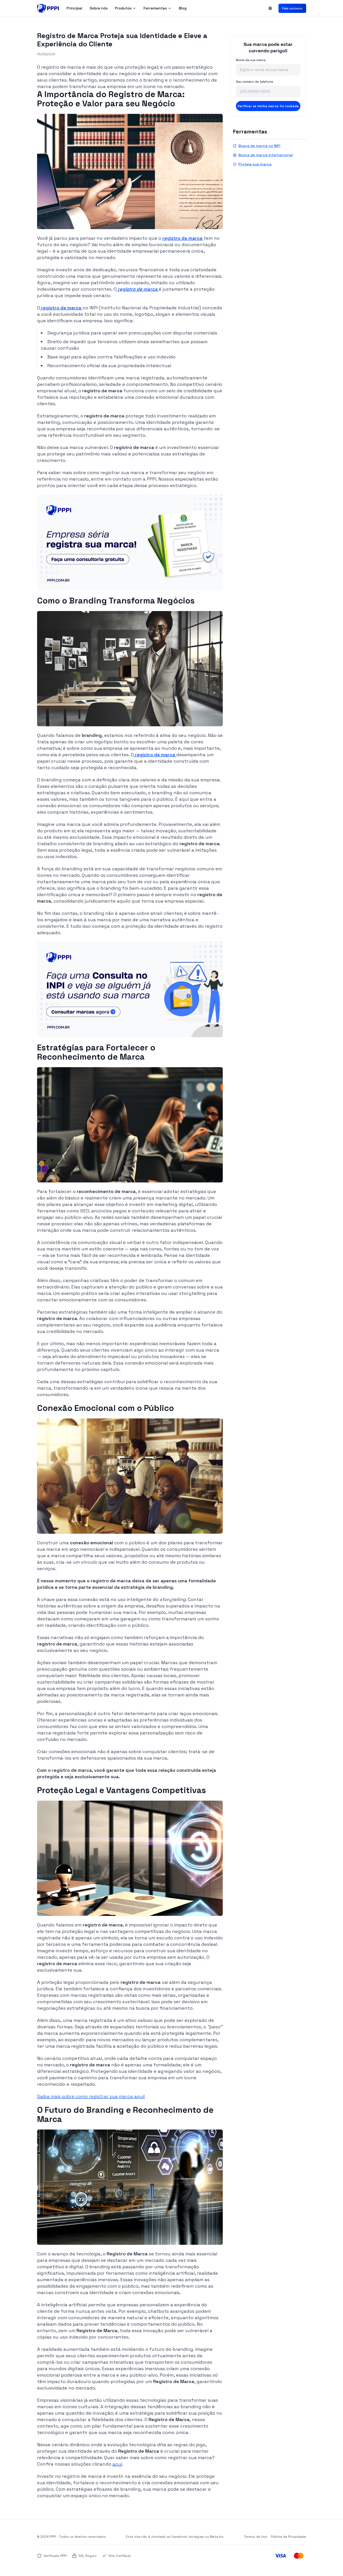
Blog (183, 8)
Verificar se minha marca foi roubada (268, 106)
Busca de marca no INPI (256, 145)
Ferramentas (157, 8)
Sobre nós (99, 8)
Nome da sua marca (251, 60)
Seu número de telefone (254, 82)
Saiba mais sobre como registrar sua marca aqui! (91, 2096)
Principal (74, 8)
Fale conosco (292, 8)
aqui (117, 2464)
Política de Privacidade (288, 2537)
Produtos (125, 8)
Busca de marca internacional (263, 155)
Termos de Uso (255, 2537)
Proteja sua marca (252, 164)
